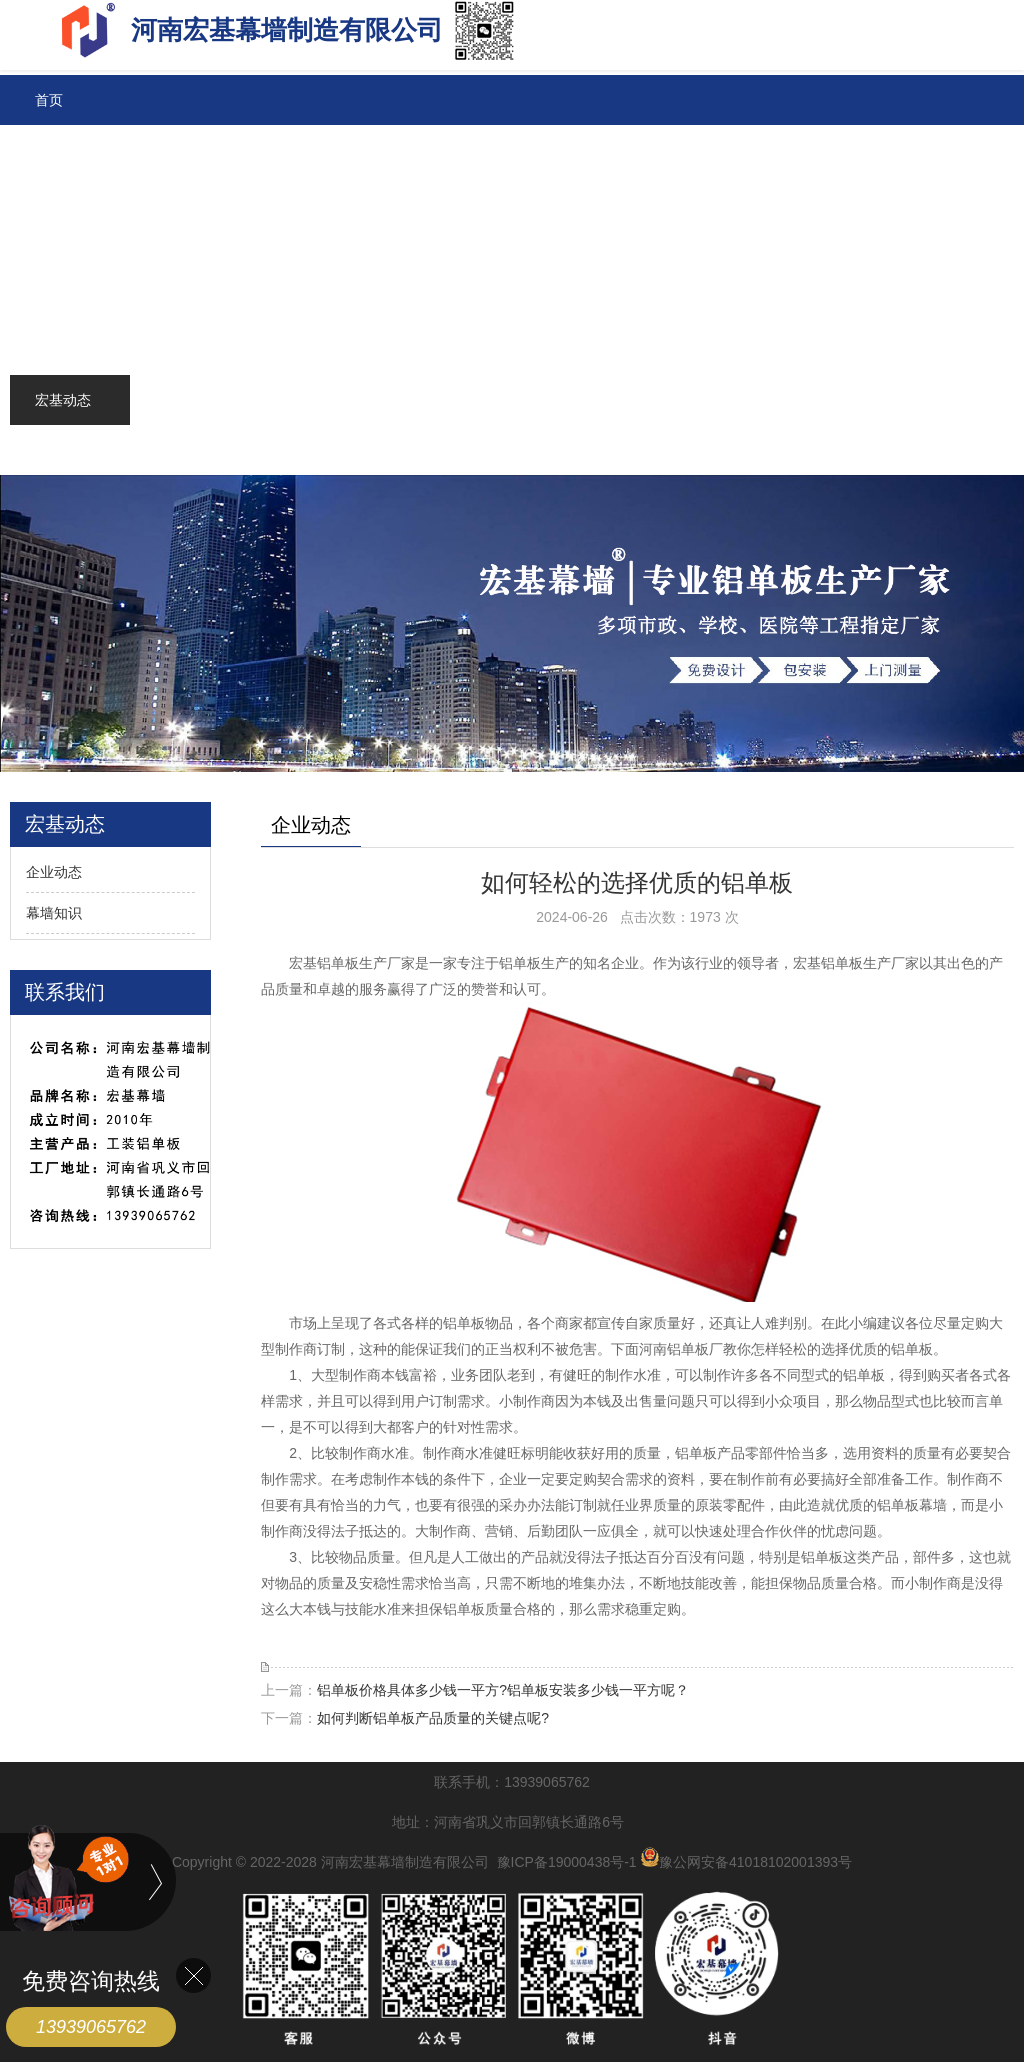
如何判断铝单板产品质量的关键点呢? (433, 1718)
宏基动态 (63, 400)
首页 (49, 100)
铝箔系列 (63, 250)
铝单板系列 (70, 150)
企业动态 (54, 872)
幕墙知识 (54, 913)
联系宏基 (63, 350)
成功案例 (63, 300)
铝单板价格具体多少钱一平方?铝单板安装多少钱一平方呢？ (503, 1690)
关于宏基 (63, 450)
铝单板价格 (70, 200)
